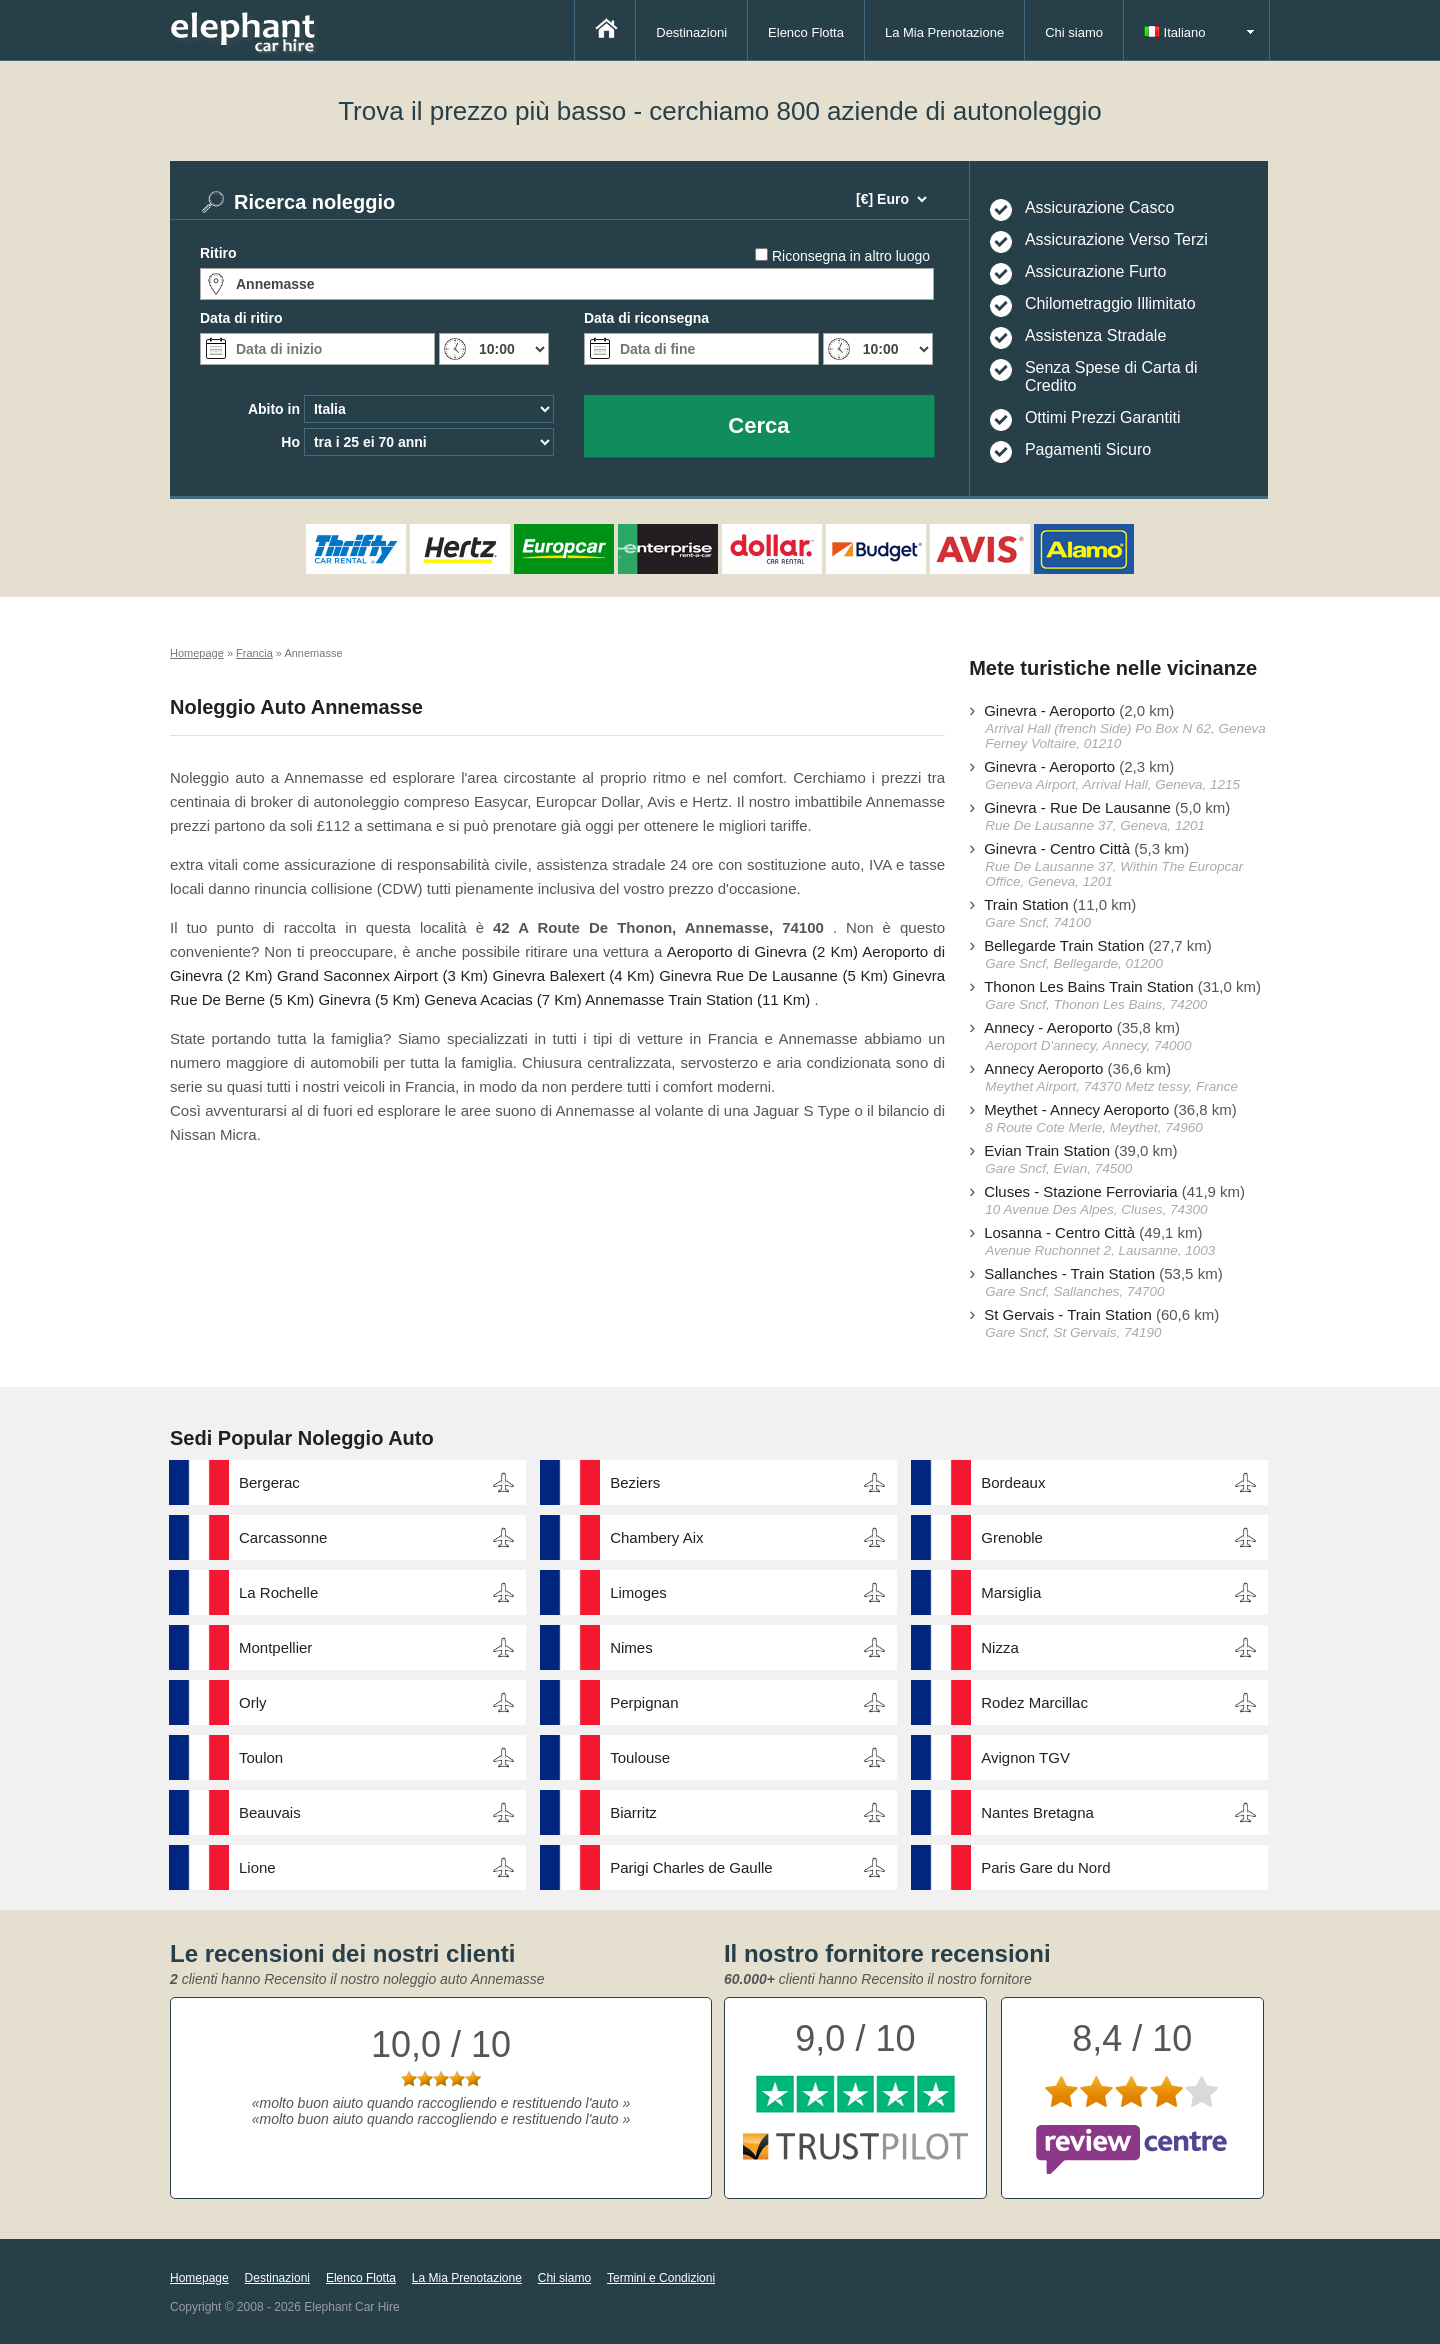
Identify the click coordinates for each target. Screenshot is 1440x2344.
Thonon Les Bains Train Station (1088, 986)
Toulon (261, 1757)
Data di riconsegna (646, 318)
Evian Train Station (1047, 1150)
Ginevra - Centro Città (1057, 848)
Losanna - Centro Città (1059, 1232)
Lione (257, 1867)
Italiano (1175, 32)
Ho (290, 442)
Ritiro (218, 253)
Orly (253, 1702)
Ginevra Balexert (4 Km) (574, 975)
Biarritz (633, 1812)
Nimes (631, 1647)
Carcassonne (283, 1537)
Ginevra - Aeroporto (1049, 710)
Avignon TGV (1025, 1757)
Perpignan (644, 1702)
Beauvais (270, 1812)
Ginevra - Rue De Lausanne (1077, 807)
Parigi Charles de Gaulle (691, 1867)
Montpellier (275, 1647)
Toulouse (640, 1757)
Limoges (638, 1592)
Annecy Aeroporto (1043, 1068)
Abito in (274, 409)
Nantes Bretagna (1037, 1812)
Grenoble (1012, 1537)
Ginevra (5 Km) (369, 999)
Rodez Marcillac (1034, 1702)
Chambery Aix (656, 1537)
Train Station (1026, 904)
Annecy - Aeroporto (1048, 1027)
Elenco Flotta (806, 32)
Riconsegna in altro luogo (851, 256)
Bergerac (269, 1482)
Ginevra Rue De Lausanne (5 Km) (773, 975)
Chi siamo (1074, 32)
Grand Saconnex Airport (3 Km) (382, 975)
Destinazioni (691, 32)
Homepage (199, 2278)
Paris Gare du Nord (1045, 1867)
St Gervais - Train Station (1068, 1314)
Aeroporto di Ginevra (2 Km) (762, 951)
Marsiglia (1011, 1592)
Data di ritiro (241, 318)
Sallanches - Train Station (1069, 1273)
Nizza (1000, 1647)
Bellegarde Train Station (1064, 945)
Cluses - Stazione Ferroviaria (1080, 1191)
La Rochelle (278, 1592)
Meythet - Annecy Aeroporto (1076, 1109)
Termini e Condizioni (661, 2278)
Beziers (635, 1482)
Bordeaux (1013, 1482)
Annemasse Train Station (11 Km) (697, 999)
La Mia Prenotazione (944, 32)
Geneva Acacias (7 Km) (503, 999)
